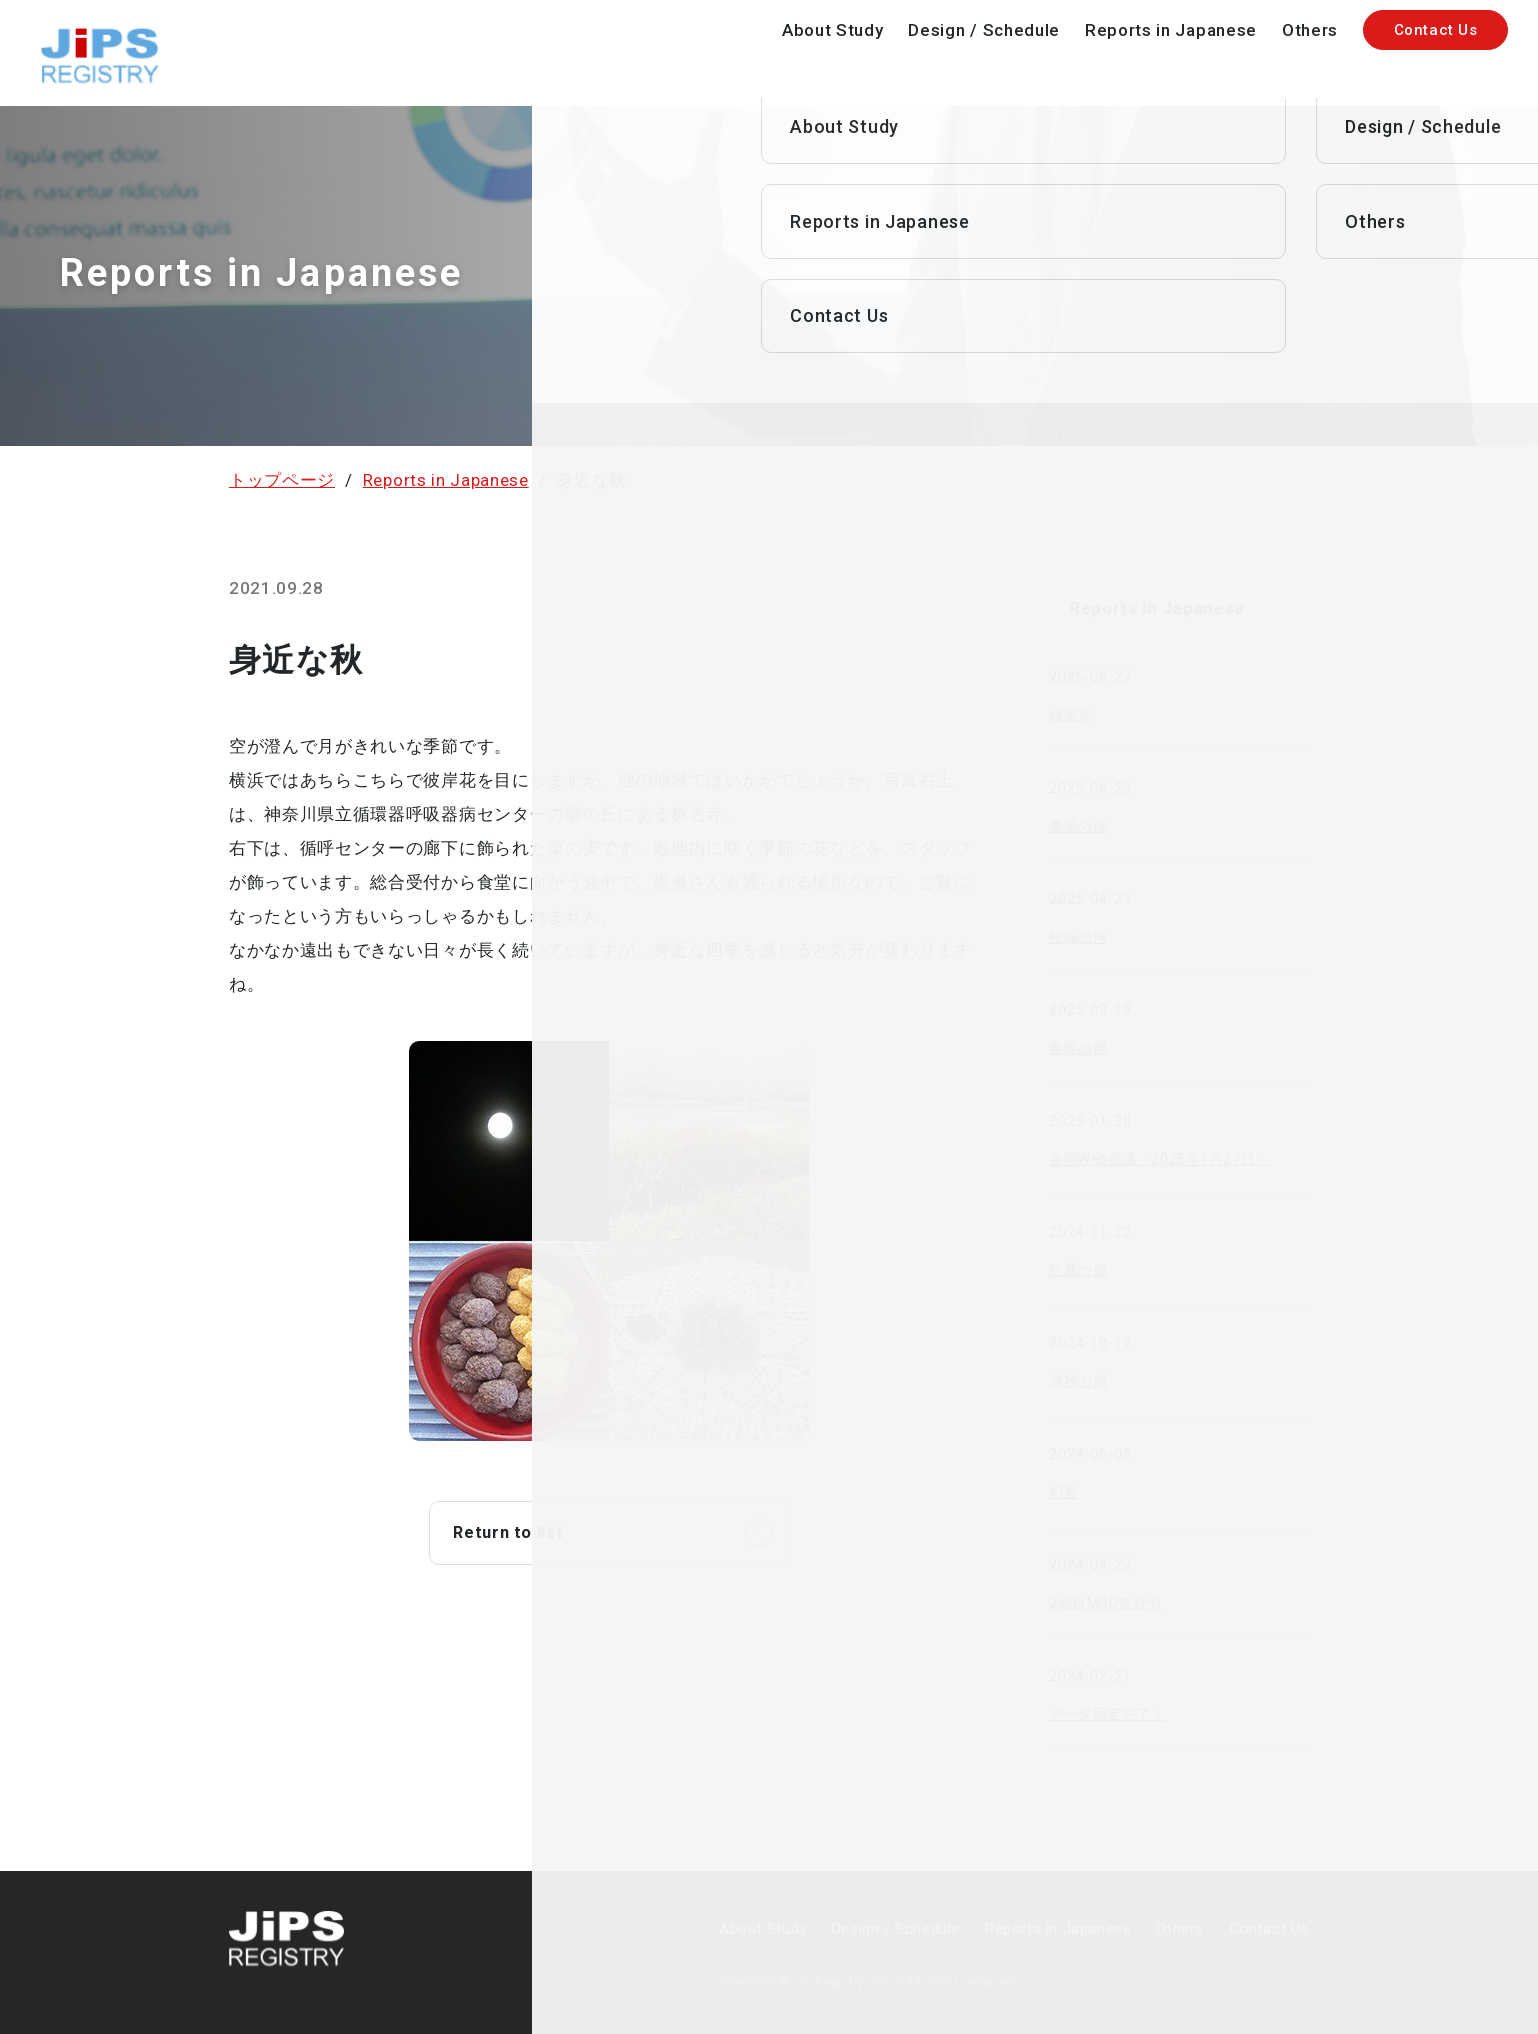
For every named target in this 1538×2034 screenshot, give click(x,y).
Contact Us (1436, 30)
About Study (832, 30)
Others (1310, 30)
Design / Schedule (984, 30)
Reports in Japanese (1171, 30)
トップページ (282, 480)
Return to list (512, 1534)
